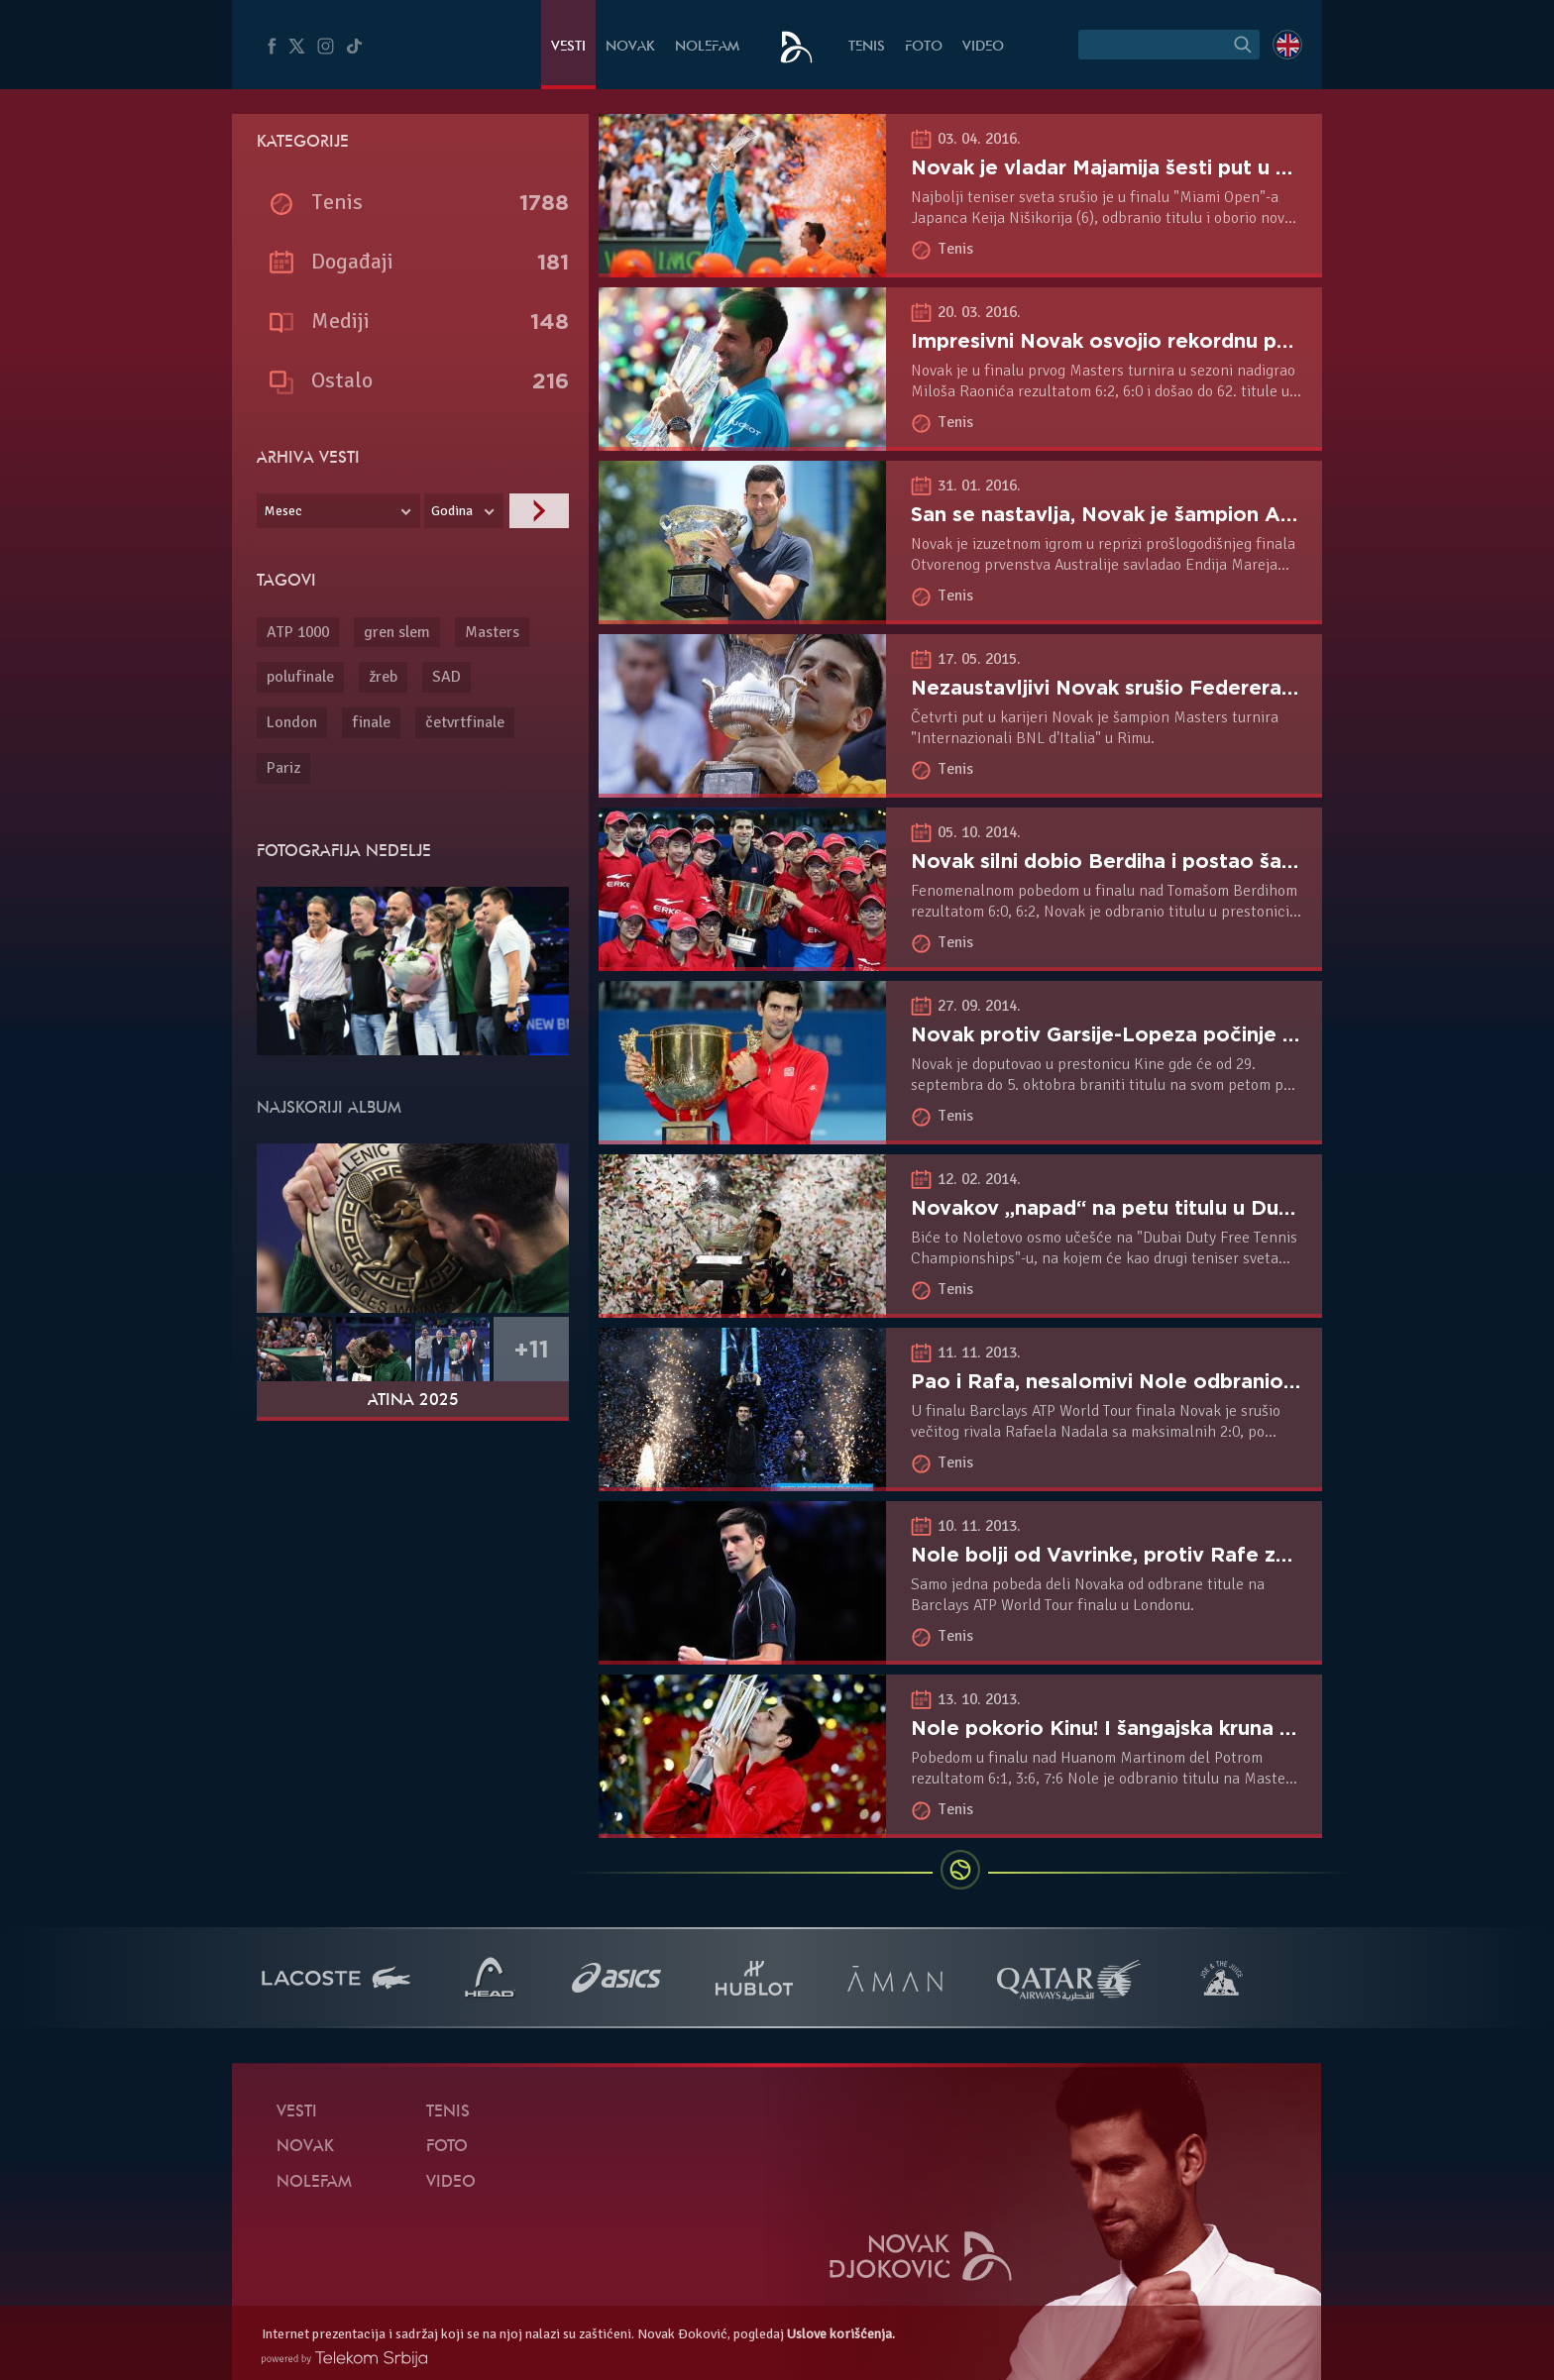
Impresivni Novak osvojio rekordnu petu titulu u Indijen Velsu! (1217, 341)
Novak (630, 47)
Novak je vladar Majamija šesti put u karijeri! (1129, 167)
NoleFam (707, 47)
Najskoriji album (329, 1109)
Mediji (340, 320)
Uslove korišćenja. (841, 2334)
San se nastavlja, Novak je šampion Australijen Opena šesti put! (1226, 514)
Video (983, 47)
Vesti (568, 47)
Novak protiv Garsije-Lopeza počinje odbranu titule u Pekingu (1219, 1034)
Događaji (352, 261)
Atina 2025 (413, 1401)
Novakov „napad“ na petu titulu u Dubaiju (1118, 1208)
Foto (924, 47)
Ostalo (342, 380)
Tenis (866, 47)
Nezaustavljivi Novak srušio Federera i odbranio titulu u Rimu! (1218, 688)
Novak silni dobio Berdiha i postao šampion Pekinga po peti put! (1231, 861)
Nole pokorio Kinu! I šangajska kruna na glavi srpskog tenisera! (1222, 1728)
